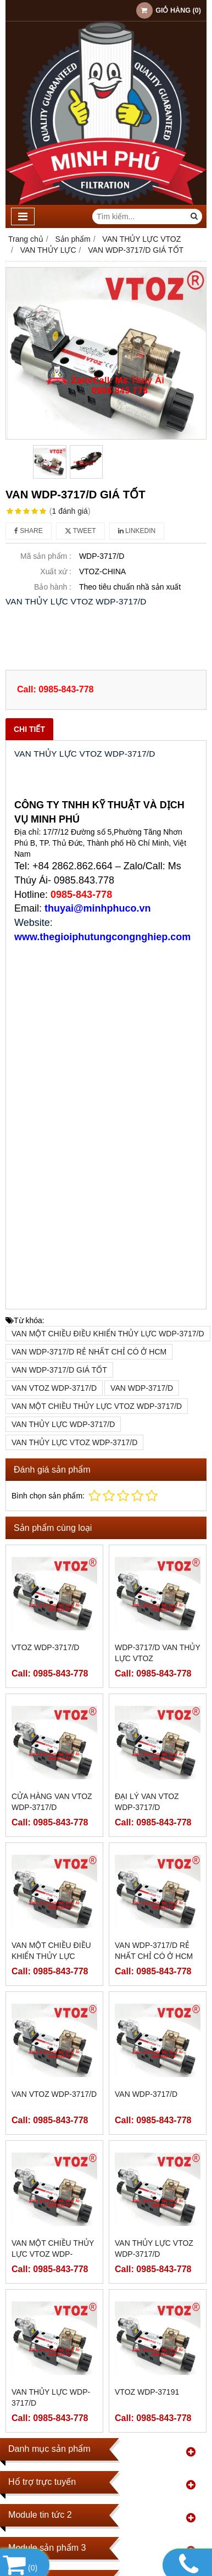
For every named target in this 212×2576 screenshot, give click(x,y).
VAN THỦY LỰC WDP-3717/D (63, 1424)
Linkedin (137, 531)
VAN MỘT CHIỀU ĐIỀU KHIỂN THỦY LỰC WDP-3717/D (108, 1333)
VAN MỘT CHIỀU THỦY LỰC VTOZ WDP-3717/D (97, 1406)
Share (28, 531)
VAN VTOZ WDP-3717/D (54, 1388)
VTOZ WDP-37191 (147, 2392)
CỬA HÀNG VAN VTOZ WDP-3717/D (52, 1802)
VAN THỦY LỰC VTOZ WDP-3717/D (74, 1442)
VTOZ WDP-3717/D (45, 1647)
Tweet (80, 531)
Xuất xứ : (55, 571)
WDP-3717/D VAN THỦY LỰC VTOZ (157, 1653)
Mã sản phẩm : (45, 556)
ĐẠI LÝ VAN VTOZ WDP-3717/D (147, 1802)
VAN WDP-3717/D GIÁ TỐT (59, 1369)
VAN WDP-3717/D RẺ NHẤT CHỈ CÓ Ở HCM (89, 1351)
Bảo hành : (52, 586)
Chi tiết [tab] (29, 729)
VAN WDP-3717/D (141, 1388)
